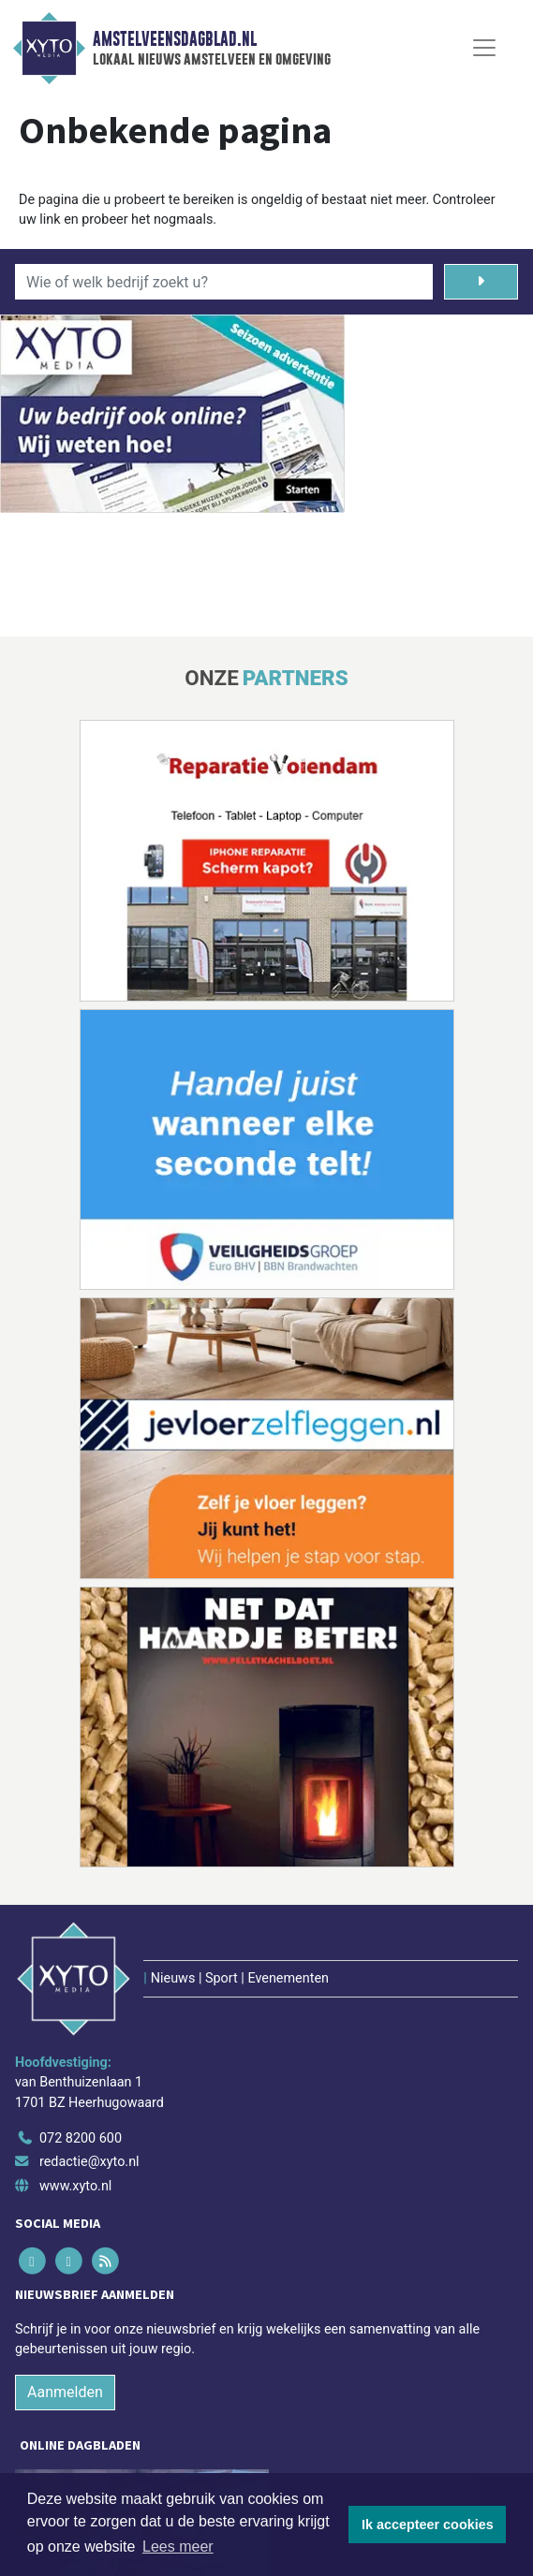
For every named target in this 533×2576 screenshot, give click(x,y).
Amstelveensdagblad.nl (175, 39)
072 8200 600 (80, 2138)
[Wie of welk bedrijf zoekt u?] (224, 282)
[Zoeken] (481, 282)
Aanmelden (65, 2392)
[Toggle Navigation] (484, 48)
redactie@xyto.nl (89, 2162)
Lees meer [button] (178, 2546)
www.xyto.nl (75, 2186)
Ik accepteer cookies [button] (428, 2524)
